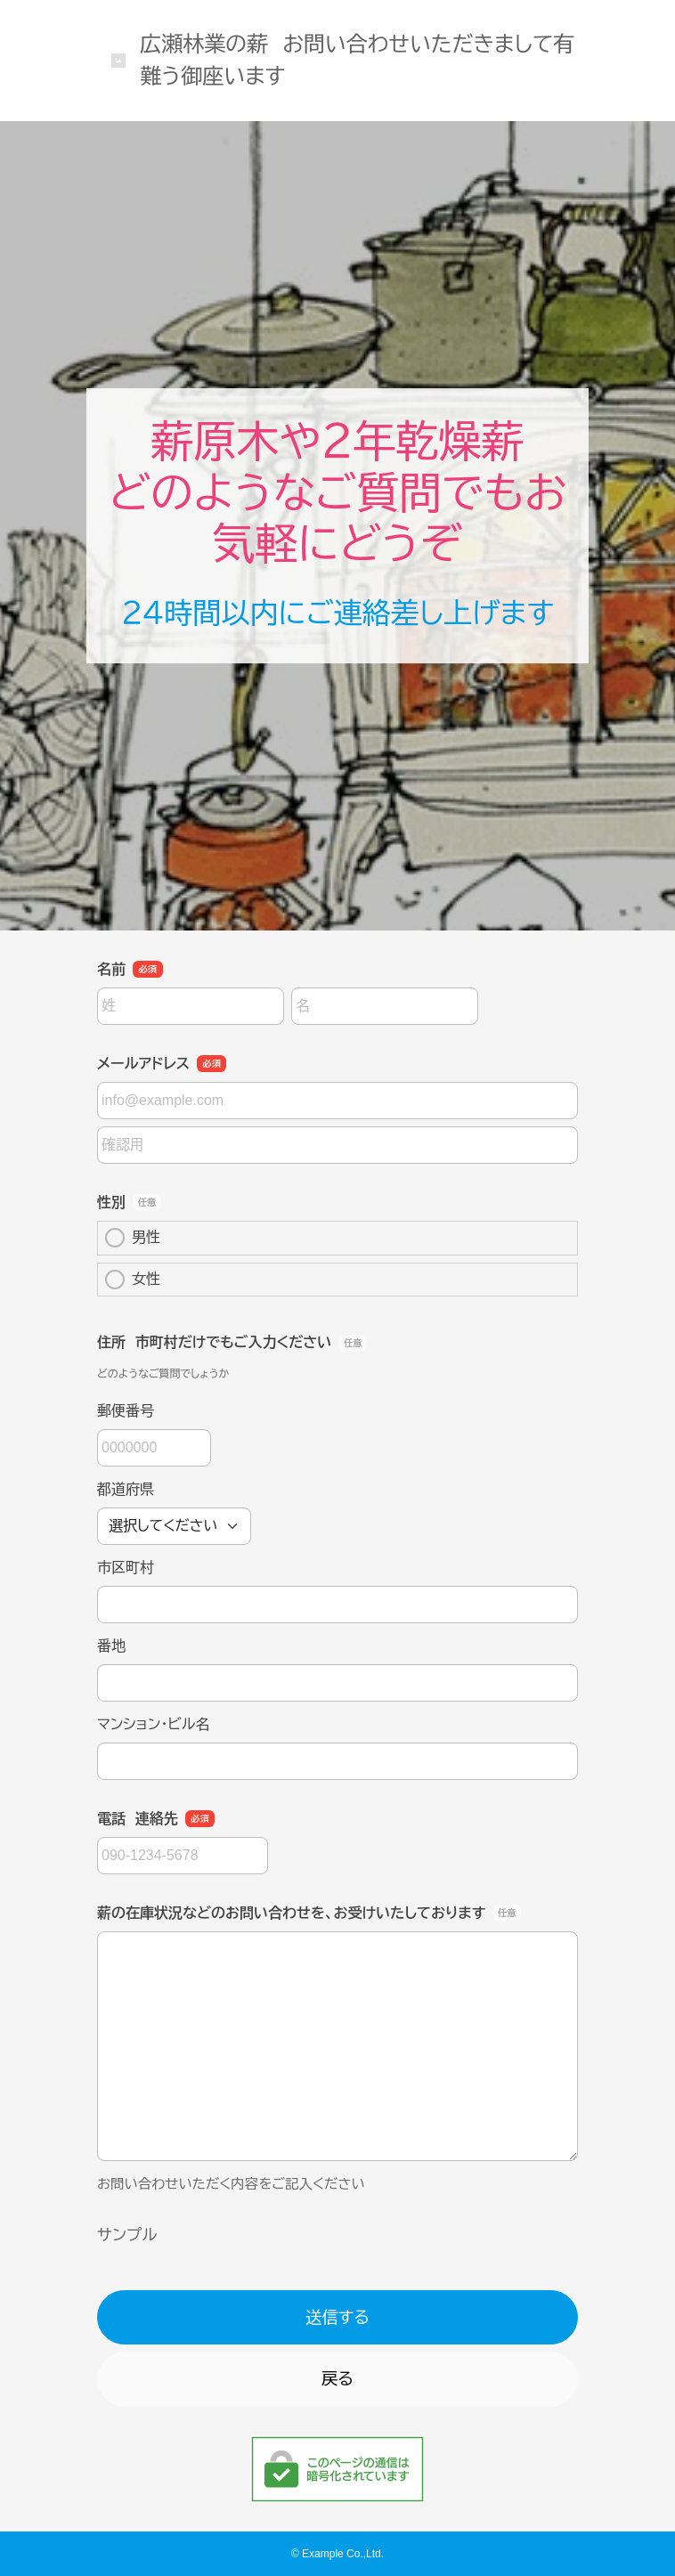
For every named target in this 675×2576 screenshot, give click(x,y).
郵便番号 (125, 1410)
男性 (132, 1237)
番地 (111, 1646)
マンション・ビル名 (153, 1724)
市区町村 (125, 1567)
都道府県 (125, 1489)
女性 (132, 1279)
